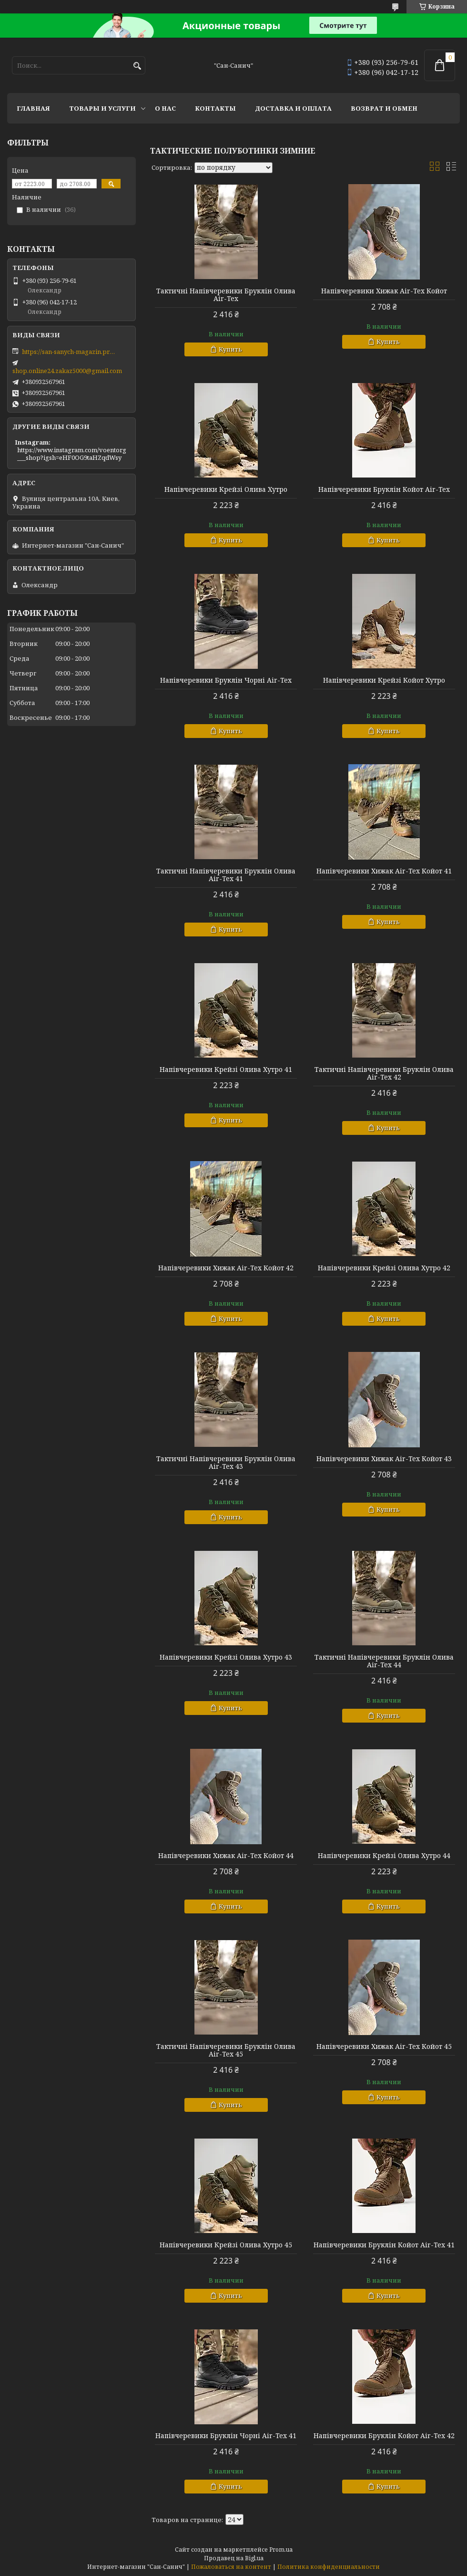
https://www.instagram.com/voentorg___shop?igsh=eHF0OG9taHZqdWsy (71, 453)
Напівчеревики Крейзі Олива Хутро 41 (226, 1069)
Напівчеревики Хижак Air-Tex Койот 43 (384, 1459)
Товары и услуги (102, 108)
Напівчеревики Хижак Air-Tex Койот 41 (384, 871)
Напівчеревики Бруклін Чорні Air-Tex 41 (225, 2436)
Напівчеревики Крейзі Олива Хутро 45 (226, 2245)
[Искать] (137, 66)
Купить (230, 349)
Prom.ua (281, 2549)
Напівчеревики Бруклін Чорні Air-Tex (226, 680)
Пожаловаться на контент (231, 2567)
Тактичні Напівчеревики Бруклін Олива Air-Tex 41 (225, 875)
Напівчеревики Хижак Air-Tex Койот (384, 291)
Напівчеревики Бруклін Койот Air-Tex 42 (384, 2436)
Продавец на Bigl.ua (234, 2558)
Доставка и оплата (293, 108)
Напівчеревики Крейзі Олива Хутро (225, 489)
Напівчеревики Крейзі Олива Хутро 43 (226, 1657)
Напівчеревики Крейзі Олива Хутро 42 (384, 1268)
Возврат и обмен (384, 108)
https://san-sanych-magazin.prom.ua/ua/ (69, 351)
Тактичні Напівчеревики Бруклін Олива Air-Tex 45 (225, 2050)
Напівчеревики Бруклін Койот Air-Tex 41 (384, 2245)
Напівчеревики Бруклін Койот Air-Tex (384, 489)
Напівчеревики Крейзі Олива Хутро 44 (384, 1855)
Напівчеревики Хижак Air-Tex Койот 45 (384, 2046)
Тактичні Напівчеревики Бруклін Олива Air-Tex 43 (225, 1462)
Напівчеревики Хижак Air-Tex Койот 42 (226, 1268)
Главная (33, 108)
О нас (165, 108)
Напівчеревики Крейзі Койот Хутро (384, 680)
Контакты (215, 108)
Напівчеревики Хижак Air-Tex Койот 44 (226, 1855)
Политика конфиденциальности (328, 2567)
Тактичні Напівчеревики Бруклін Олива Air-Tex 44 (384, 1661)
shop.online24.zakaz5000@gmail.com (67, 370)
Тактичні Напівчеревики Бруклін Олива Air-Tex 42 (384, 1073)
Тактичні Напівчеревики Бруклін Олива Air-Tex (225, 294)
